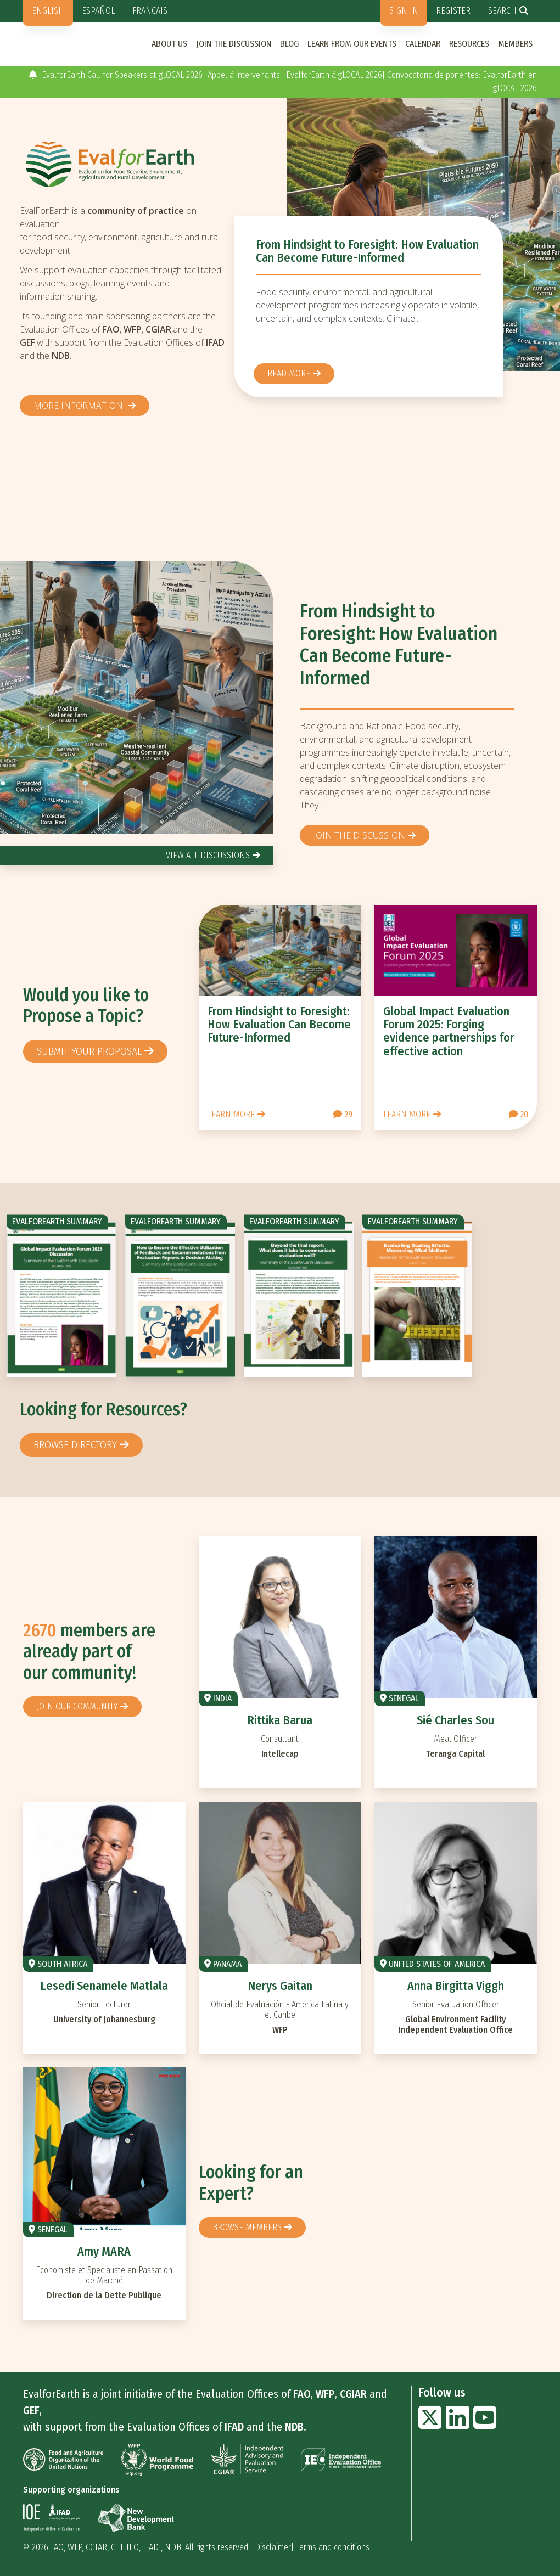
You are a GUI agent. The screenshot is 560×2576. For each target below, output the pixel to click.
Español (98, 10)
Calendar (422, 43)
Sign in (403, 10)
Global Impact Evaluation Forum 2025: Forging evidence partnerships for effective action (448, 1031)
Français (149, 10)
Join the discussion (233, 43)
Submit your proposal (89, 1051)
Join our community (77, 1706)
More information (79, 406)
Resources (469, 43)
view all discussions (208, 855)
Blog (289, 43)
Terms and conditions (332, 2547)
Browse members (247, 2227)
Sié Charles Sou (455, 1720)
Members (515, 43)
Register (453, 10)
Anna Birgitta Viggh (455, 1985)
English (48, 10)
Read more (288, 373)
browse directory (75, 1444)
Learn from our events (351, 43)
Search (502, 10)
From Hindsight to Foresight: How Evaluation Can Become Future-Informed (367, 251)
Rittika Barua (279, 1720)
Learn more (231, 1114)
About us (169, 43)
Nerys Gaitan (280, 1985)
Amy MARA (104, 2251)
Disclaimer (273, 2547)
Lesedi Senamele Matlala (104, 1985)
